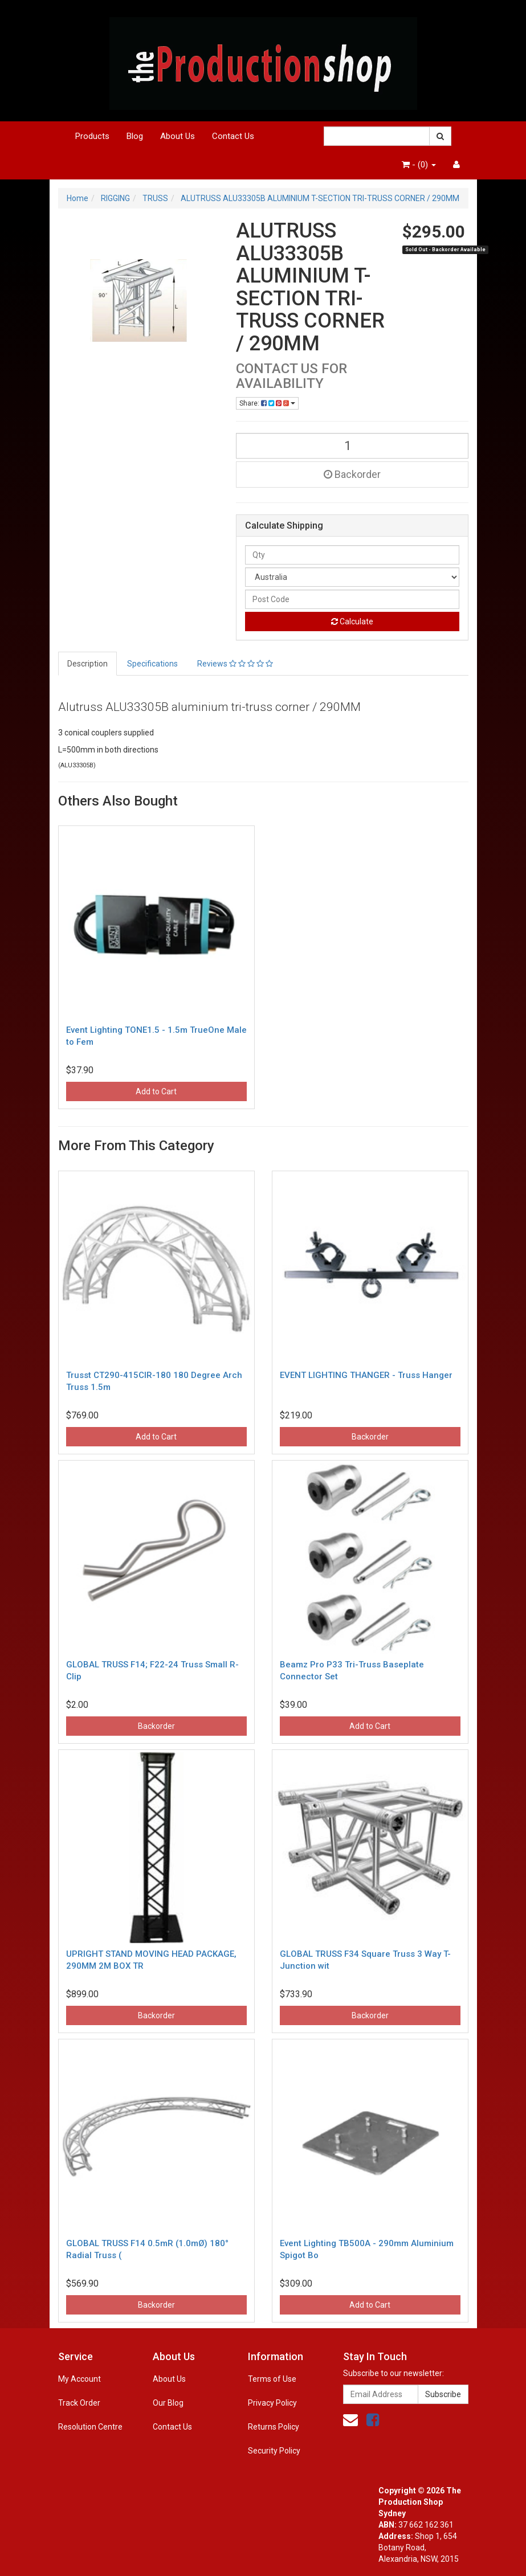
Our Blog (168, 2402)
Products (92, 136)
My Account (79, 2378)
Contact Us (233, 136)
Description (87, 663)
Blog (135, 136)
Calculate (352, 621)
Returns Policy (273, 2426)
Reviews (235, 663)
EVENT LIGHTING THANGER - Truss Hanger (366, 1375)
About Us (177, 136)
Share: (267, 403)
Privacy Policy (272, 2402)
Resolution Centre (90, 2426)
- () (419, 165)
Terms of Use (272, 2378)
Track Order (79, 2402)
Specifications (152, 663)
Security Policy (274, 2450)
